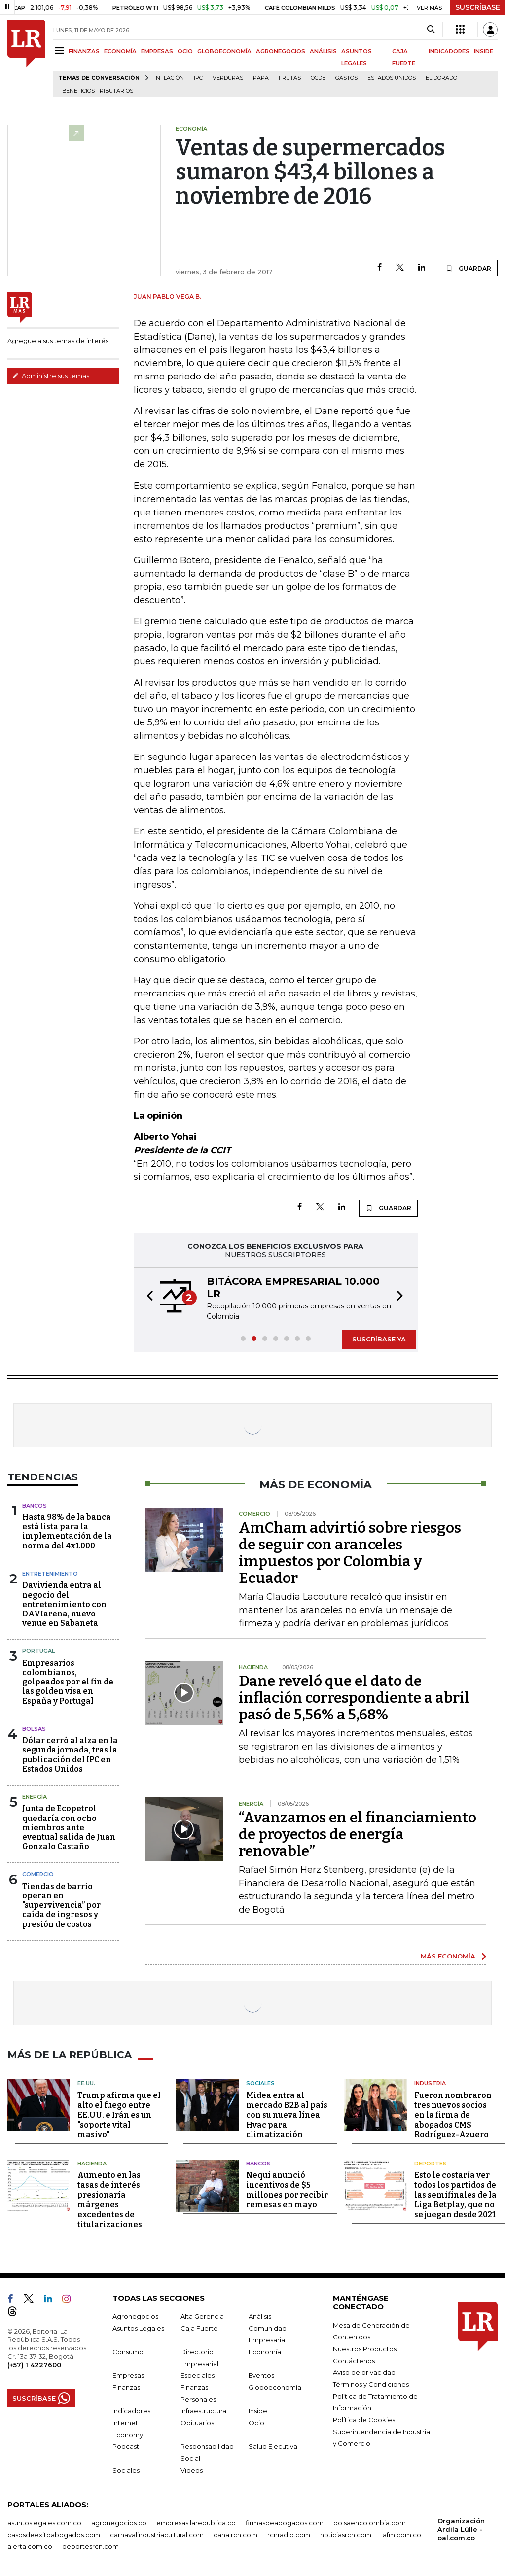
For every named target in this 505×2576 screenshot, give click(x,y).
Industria (430, 2083)
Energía (34, 1796)
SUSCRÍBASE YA (379, 1339)
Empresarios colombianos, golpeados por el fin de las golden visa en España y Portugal (67, 1682)
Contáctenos (354, 2361)
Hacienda (92, 2163)
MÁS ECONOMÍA (448, 1956)
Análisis (260, 2316)
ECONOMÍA (120, 51)
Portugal (38, 1651)
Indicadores (131, 2411)
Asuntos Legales (138, 2328)
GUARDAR (468, 268)
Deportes (430, 2163)
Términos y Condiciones (371, 2384)
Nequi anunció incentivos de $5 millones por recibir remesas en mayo (287, 2189)
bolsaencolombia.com (369, 2523)
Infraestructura (203, 2411)
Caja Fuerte (199, 2328)
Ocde (318, 78)
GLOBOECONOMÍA (224, 51)
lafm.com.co (401, 2535)
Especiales (197, 2375)
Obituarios (197, 2423)
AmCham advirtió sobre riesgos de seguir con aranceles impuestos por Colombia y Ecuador (350, 1553)
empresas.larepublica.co (196, 2523)
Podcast (125, 2446)
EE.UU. (86, 2083)
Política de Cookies (364, 2420)
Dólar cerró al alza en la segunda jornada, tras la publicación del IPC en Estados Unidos (70, 1755)
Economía (265, 2352)
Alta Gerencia (202, 2316)
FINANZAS (84, 51)
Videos (191, 2470)
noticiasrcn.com (345, 2535)
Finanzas (126, 2387)
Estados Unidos (391, 78)
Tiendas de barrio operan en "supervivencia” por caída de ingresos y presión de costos (61, 1905)
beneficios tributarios (97, 91)
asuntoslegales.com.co (44, 2523)
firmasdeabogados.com (285, 2523)
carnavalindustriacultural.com (157, 2535)
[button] (147, 1297)
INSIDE (483, 51)
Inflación (169, 78)
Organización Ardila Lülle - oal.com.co (461, 2529)
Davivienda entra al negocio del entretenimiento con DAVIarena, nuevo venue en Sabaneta (64, 1604)
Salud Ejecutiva (273, 2446)
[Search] (430, 29)
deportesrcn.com (90, 2546)
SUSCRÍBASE (477, 7)
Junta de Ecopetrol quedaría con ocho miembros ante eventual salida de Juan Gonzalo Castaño (68, 1827)
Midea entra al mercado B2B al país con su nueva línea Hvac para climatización (286, 2115)
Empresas (128, 2375)
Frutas (290, 78)
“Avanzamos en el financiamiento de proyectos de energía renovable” (357, 1834)
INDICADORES (449, 51)
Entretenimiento (50, 1573)
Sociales (260, 2083)
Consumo (128, 2352)
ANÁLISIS (323, 51)
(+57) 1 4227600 (34, 2365)
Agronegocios (135, 2316)
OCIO (185, 51)
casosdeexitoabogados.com (53, 2535)
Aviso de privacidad (364, 2372)
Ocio (256, 2423)
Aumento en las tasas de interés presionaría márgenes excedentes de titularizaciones (109, 2199)
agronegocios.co (118, 2523)
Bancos (34, 1505)
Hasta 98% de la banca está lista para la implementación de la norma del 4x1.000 (67, 1531)
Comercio (38, 1874)
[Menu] (61, 50)
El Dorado (441, 78)
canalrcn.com (235, 2535)
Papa (261, 78)
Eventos (261, 2375)
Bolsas (34, 1728)
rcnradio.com (288, 2535)
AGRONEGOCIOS (280, 51)
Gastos (346, 78)
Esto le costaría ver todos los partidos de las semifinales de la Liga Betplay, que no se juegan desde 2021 (455, 2194)
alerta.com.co (29, 2546)
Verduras (228, 78)
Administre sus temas (50, 375)
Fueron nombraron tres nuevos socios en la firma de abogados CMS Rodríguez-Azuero (453, 2115)
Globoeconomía (275, 2387)
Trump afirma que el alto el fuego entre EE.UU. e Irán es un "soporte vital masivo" (119, 2115)
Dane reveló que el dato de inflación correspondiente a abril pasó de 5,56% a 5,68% (354, 1697)
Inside (258, 2411)
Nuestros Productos (365, 2349)
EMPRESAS (157, 51)
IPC (198, 78)
